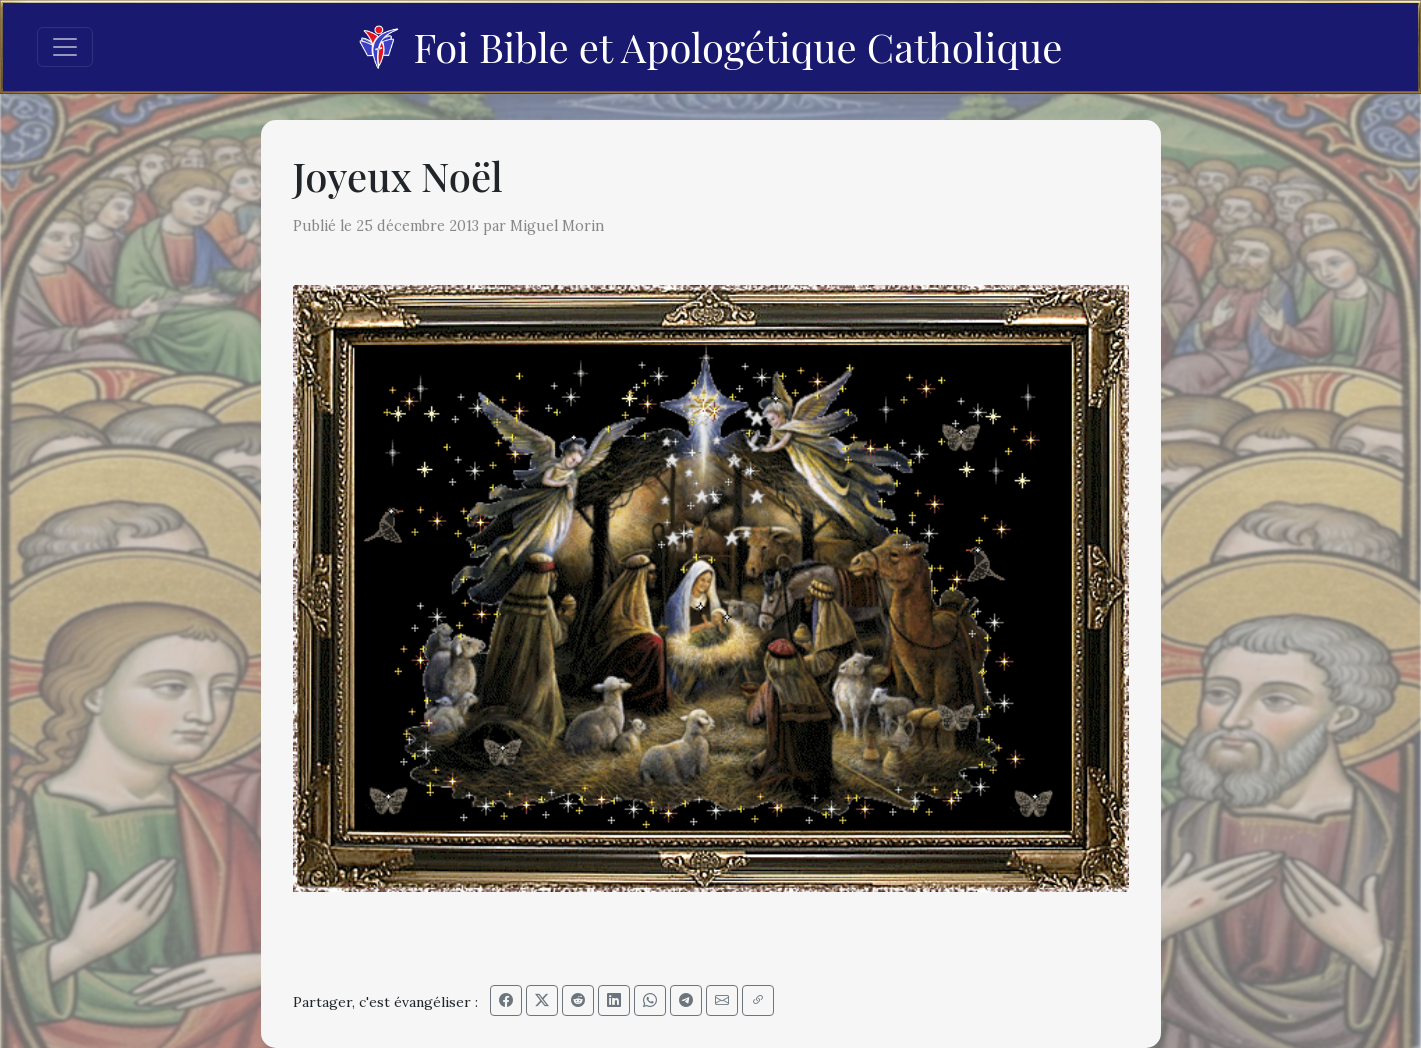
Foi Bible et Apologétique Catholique (710, 46)
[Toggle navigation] (65, 47)
